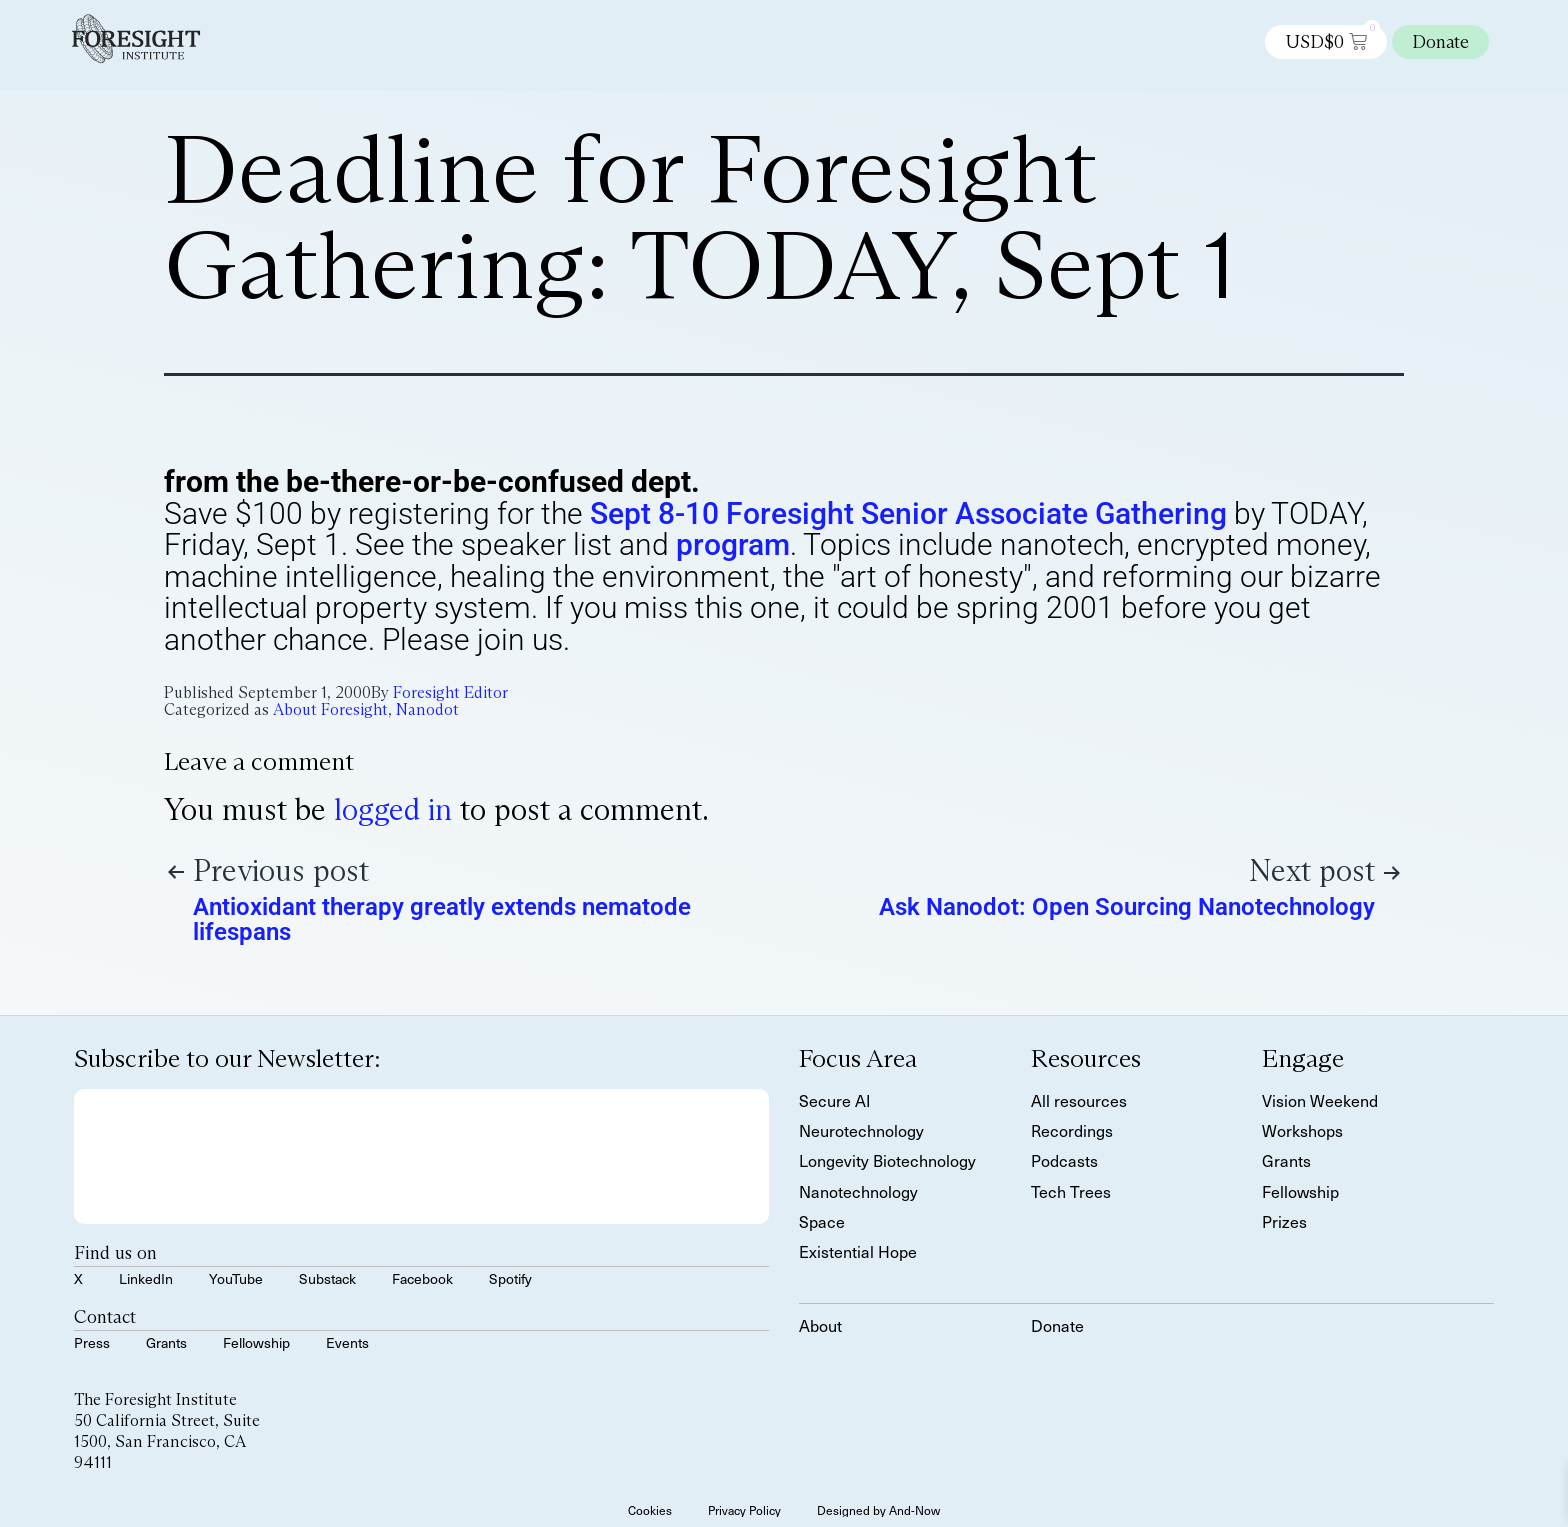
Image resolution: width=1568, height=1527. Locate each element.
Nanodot (427, 709)
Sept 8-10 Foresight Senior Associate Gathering (908, 513)
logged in (393, 809)
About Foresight (330, 709)
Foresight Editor (450, 692)
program (733, 544)
